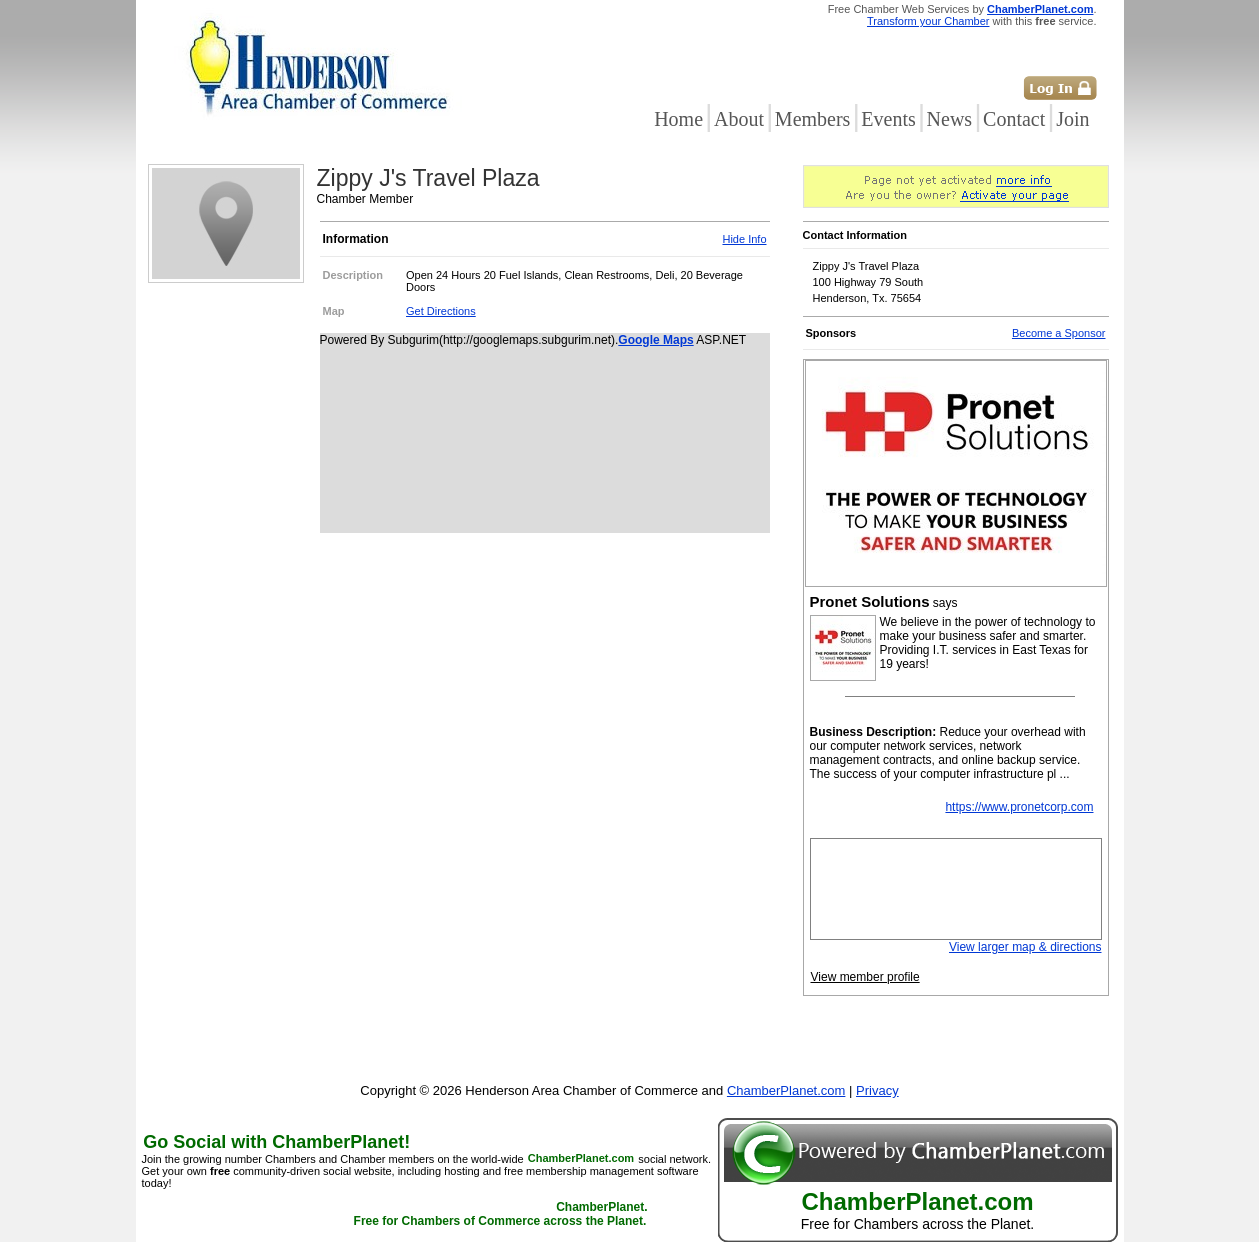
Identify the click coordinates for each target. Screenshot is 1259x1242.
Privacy (877, 1090)
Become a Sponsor (1059, 333)
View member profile (865, 977)
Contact (1014, 119)
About (739, 119)
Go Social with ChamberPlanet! (276, 1142)
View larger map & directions (1025, 947)
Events (888, 119)
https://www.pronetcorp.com (1019, 807)
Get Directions (441, 311)
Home (678, 119)
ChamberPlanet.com (1040, 9)
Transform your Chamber (928, 21)
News (950, 119)
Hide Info (744, 239)
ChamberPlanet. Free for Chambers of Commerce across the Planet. (501, 1215)
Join (1072, 119)
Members (813, 119)
